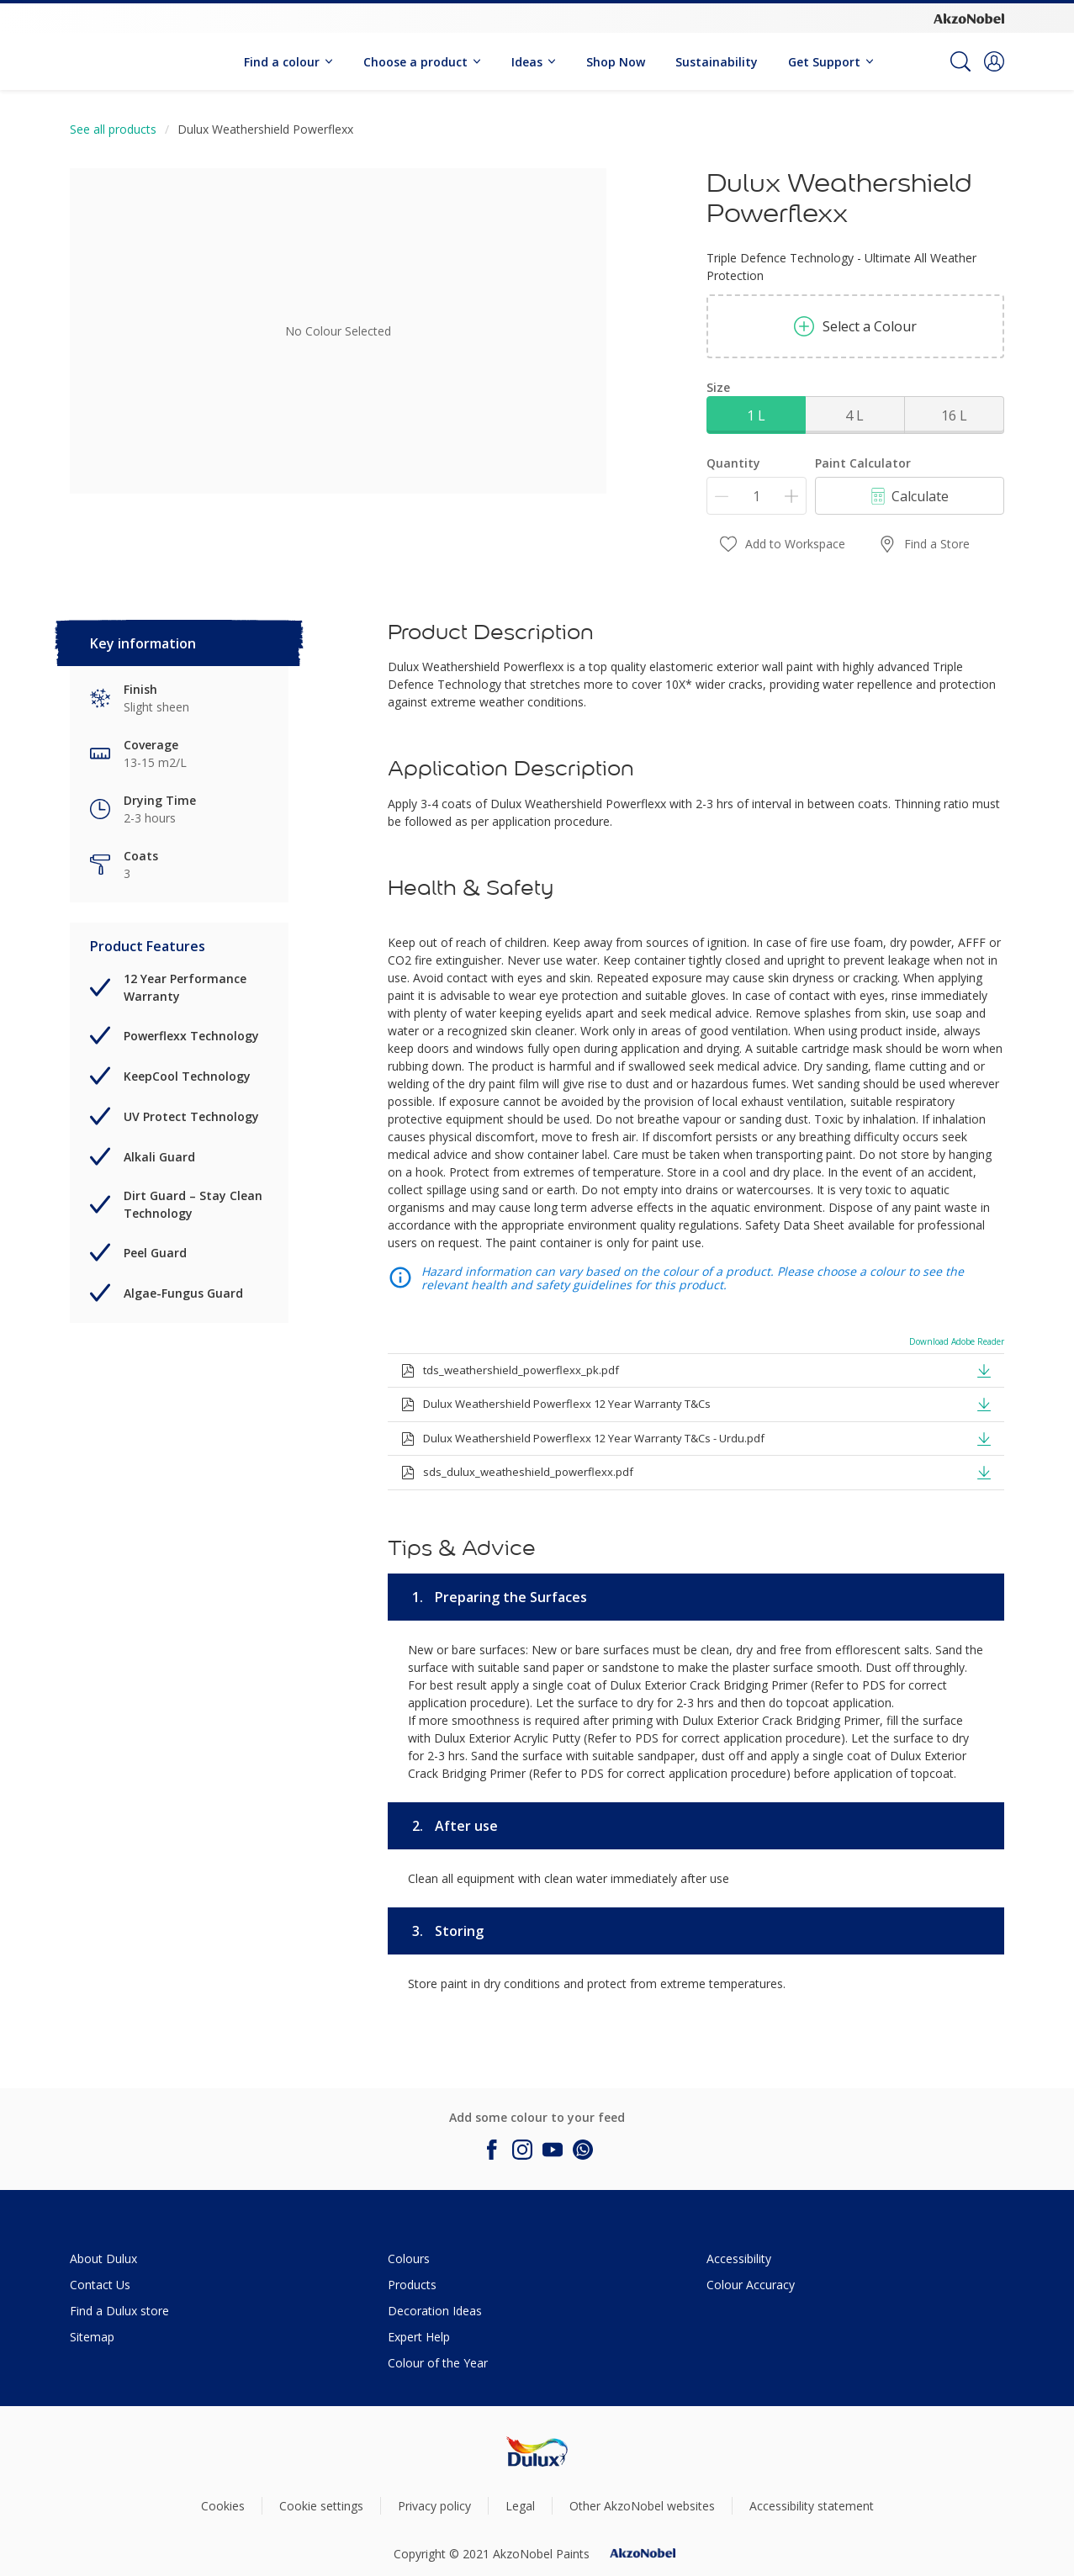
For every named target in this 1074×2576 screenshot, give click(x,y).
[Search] (960, 61)
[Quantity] (756, 496)
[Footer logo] (537, 2451)
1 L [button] (756, 415)
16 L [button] (954, 415)
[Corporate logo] (969, 18)
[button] (994, 61)
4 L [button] (854, 415)
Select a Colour (855, 326)
